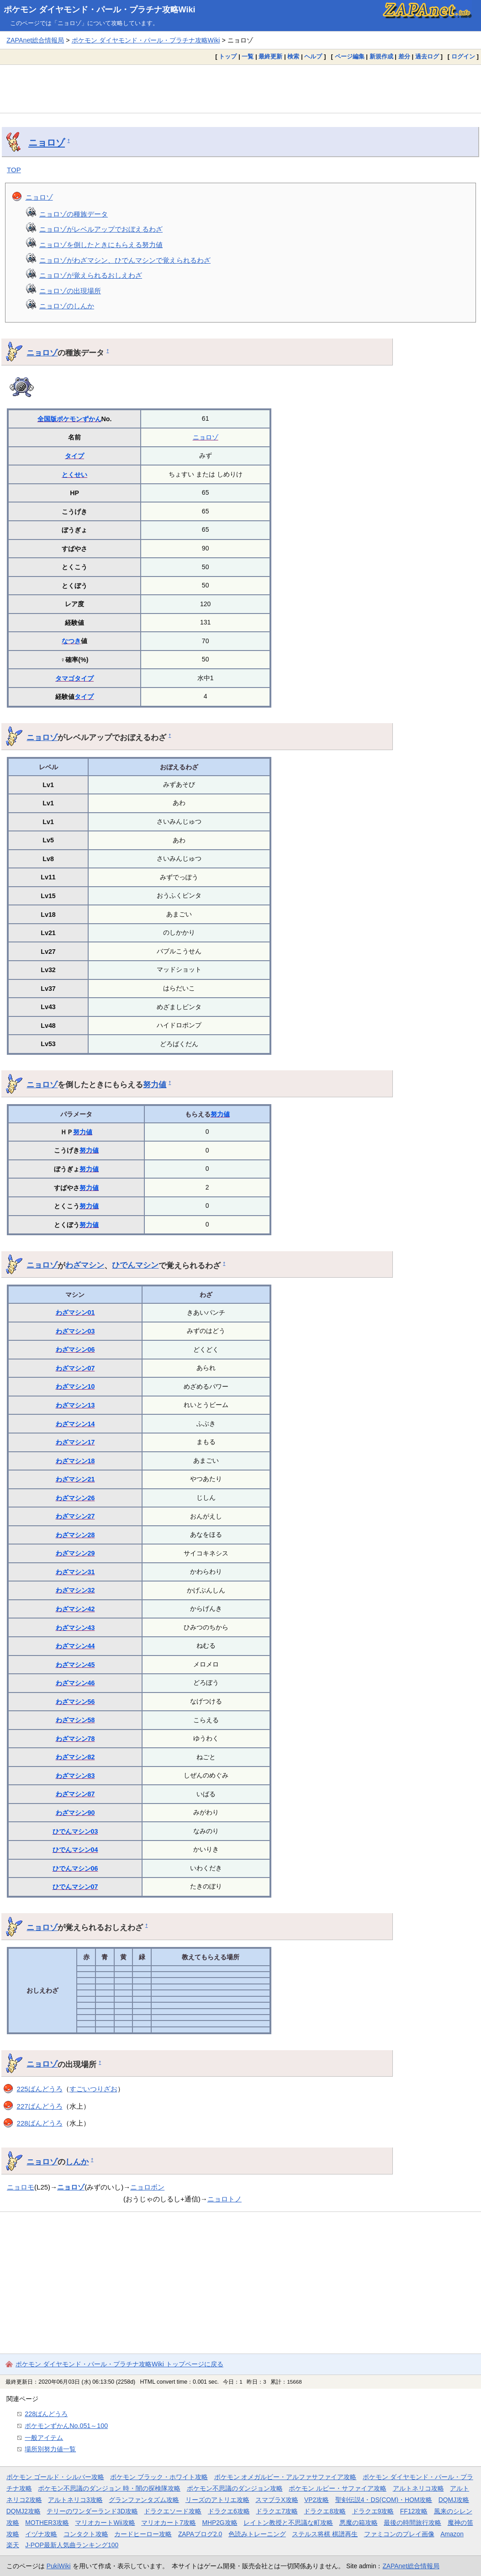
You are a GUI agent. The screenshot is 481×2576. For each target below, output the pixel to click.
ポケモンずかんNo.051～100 (66, 2425)
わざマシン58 (75, 1720)
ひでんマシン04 (75, 1849)
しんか (77, 2161)
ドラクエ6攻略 (229, 2511)
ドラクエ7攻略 (277, 2511)
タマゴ (64, 678)
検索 (293, 56)
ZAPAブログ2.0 (200, 2534)
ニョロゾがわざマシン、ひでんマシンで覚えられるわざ (125, 260)
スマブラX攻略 (276, 2499)
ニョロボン (147, 2187)
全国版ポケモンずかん (69, 419)
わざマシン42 (75, 1609)
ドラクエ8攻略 (325, 2511)
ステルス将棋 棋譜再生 (325, 2534)
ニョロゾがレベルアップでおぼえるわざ (101, 229)
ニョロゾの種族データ (73, 214)
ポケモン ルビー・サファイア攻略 (337, 2488)
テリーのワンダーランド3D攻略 (92, 2511)
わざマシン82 (75, 1757)
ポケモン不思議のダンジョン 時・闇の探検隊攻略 (109, 2488)
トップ (228, 56)
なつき (71, 641)
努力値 (154, 1084)
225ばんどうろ (40, 2089)
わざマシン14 (75, 1424)
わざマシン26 (75, 1498)
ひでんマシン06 (75, 1868)
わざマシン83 (75, 1775)
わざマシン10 (75, 1386)
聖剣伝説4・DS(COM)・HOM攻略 (384, 2499)
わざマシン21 (75, 1479)
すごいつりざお (93, 2089)
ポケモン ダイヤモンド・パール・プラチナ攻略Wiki (100, 9)
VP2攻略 (316, 2499)
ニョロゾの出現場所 (70, 291)
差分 (404, 56)
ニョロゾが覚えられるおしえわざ (90, 275)
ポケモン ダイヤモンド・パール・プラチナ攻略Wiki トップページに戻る (119, 2364)
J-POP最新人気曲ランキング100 (71, 2545)
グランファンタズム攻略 (144, 2499)
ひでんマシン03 (75, 1831)
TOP (14, 170)
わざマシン (84, 1264)
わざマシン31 (75, 1572)
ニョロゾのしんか (66, 306)
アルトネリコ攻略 (418, 2488)
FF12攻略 (414, 2511)
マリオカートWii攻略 (105, 2522)
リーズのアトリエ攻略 (217, 2499)
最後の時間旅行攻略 (412, 2522)
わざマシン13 (75, 1405)
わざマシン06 (75, 1349)
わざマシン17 (75, 1442)
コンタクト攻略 (85, 2534)
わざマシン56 (75, 1701)
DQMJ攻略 (454, 2499)
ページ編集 (350, 56)
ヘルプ (313, 56)
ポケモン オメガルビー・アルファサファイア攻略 (285, 2477)
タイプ (74, 456)
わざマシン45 (75, 1664)
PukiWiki (59, 2566)
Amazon (452, 2534)
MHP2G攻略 (219, 2522)
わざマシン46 (75, 1683)
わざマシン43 (75, 1627)
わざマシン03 (75, 1331)
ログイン (463, 56)
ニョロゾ (46, 143)
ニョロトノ (224, 2199)
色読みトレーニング (257, 2534)
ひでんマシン (135, 1264)
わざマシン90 (75, 1812)
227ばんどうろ (40, 2106)
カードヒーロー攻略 (143, 2534)
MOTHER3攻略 (47, 2522)
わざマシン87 (75, 1794)
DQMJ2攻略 (23, 2511)
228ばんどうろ (40, 2123)
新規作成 (381, 56)
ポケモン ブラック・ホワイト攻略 (159, 2477)
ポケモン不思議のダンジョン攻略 (235, 2488)
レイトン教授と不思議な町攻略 (288, 2522)
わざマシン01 (75, 1312)
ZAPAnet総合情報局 (35, 40)
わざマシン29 (75, 1553)
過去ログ (427, 56)
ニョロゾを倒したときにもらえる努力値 (101, 245)
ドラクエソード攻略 (172, 2511)
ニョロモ (20, 2187)
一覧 (248, 56)
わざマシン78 (75, 1738)
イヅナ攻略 (41, 2534)
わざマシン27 (75, 1516)
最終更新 (270, 56)
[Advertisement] (240, 88)
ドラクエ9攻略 (373, 2511)
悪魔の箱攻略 (358, 2522)
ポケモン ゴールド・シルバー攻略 (55, 2477)
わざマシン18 (75, 1461)
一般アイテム (44, 2437)
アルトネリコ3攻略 (75, 2499)
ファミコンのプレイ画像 (399, 2534)
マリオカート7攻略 (168, 2522)
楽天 (12, 2545)
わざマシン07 (75, 1368)
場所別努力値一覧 (50, 2449)
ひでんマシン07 (75, 1886)
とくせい (74, 474)
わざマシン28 (75, 1535)
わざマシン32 (75, 1590)
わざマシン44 (75, 1646)
